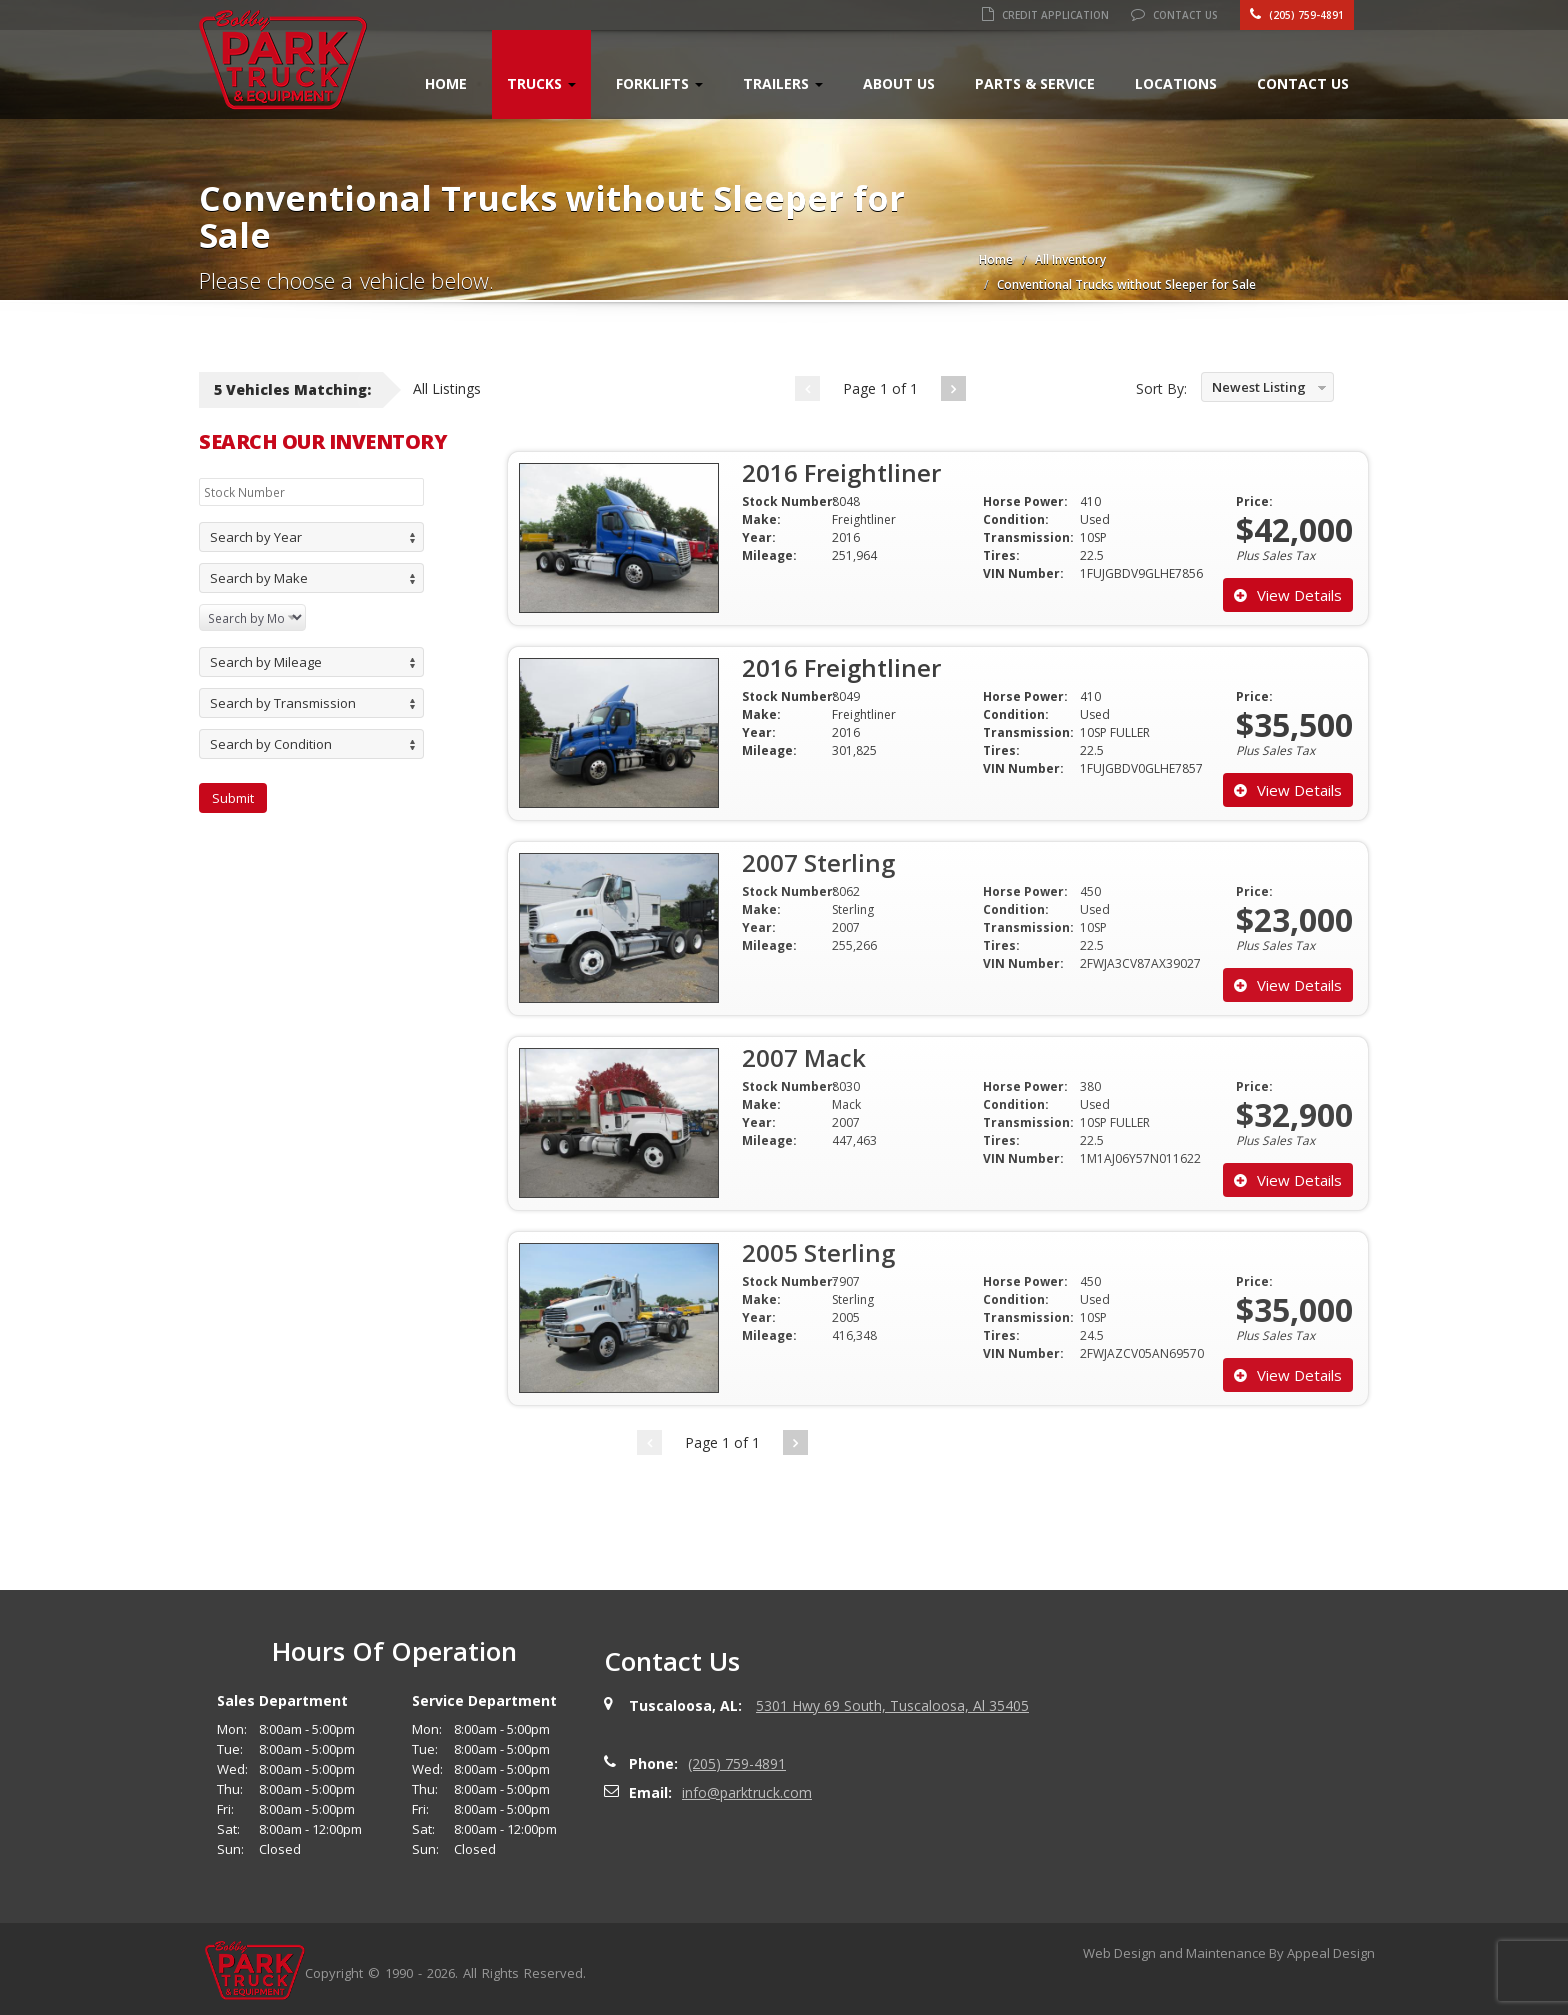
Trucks (541, 83)
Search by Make (259, 578)
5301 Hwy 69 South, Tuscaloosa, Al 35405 (892, 1705)
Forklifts (659, 83)
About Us (899, 83)
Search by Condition (271, 744)
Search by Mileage (266, 662)
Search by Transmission (283, 703)
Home (446, 83)
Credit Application (1045, 15)
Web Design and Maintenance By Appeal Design (1229, 1953)
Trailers (783, 83)
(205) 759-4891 (1297, 15)
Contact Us (1174, 15)
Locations (1176, 83)
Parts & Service (1035, 83)
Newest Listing (1259, 387)
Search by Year (256, 537)
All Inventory (1070, 259)
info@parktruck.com (747, 1792)
